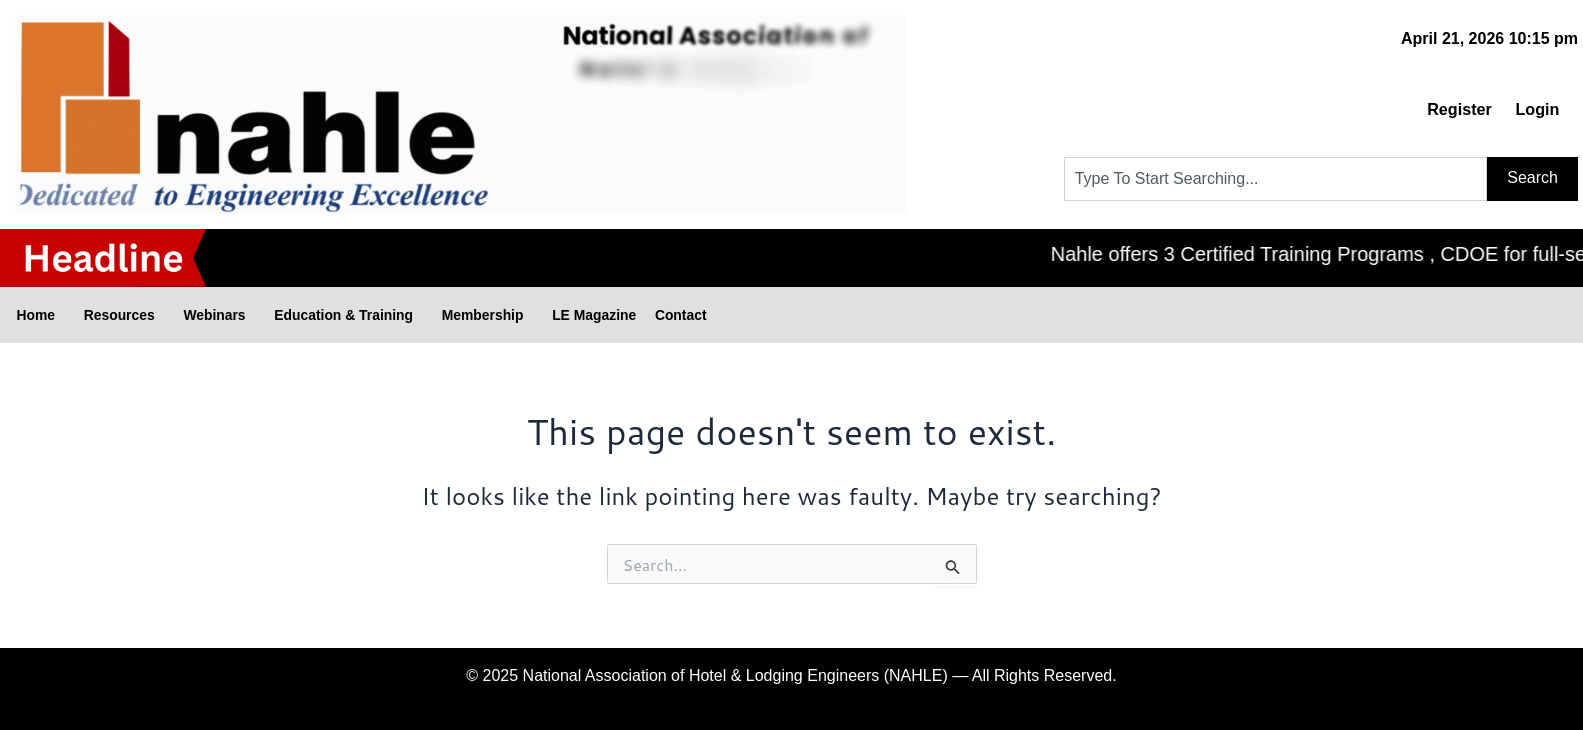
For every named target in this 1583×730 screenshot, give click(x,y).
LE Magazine (720, 314)
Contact (829, 314)
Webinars (267, 315)
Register (1438, 108)
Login (1532, 108)
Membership (590, 315)
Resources (150, 315)
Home (47, 315)
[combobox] (1276, 179)
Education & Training (423, 315)
